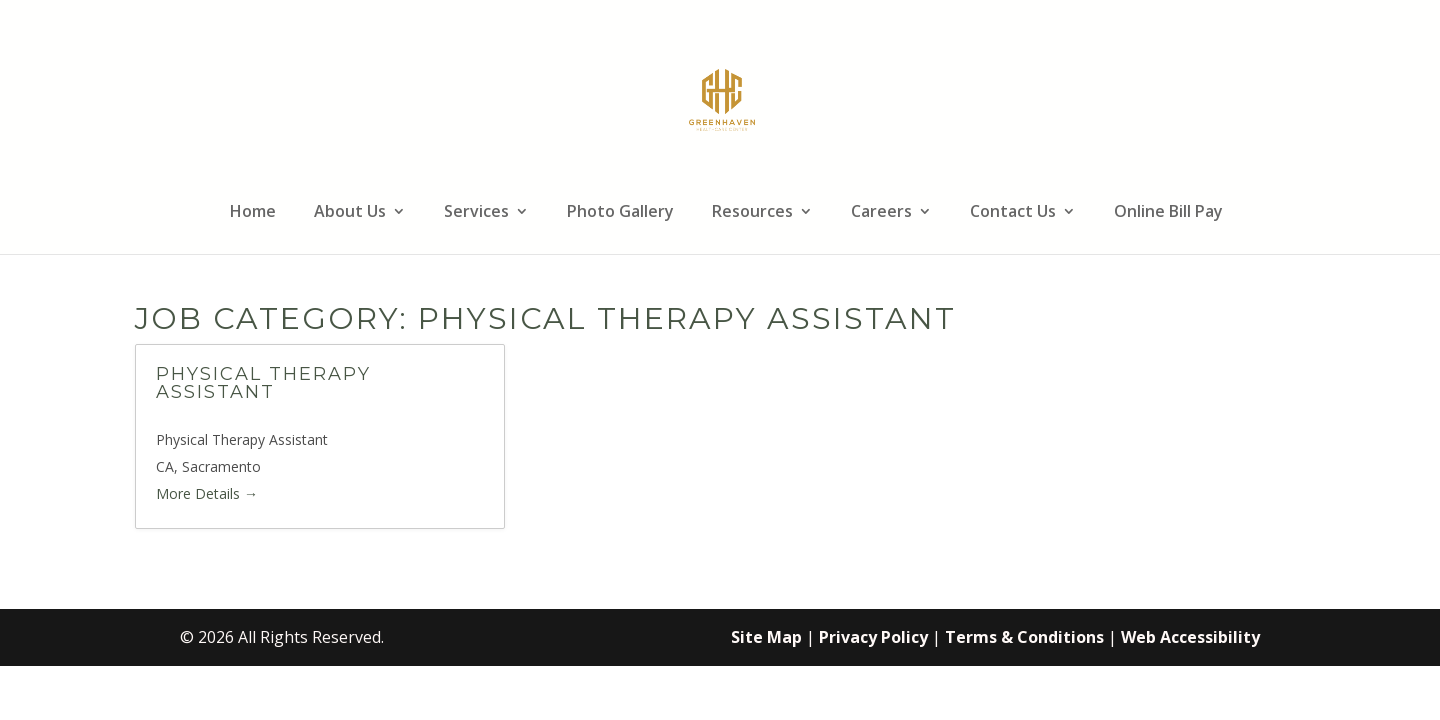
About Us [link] (350, 213)
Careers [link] (881, 213)
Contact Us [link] (1013, 213)
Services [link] (476, 213)
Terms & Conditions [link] (1024, 637)
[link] (722, 98)
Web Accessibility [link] (1190, 637)
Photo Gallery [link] (620, 213)
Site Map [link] (766, 637)
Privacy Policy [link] (873, 637)
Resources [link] (752, 213)
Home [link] (253, 213)
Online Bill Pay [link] (1168, 213)
